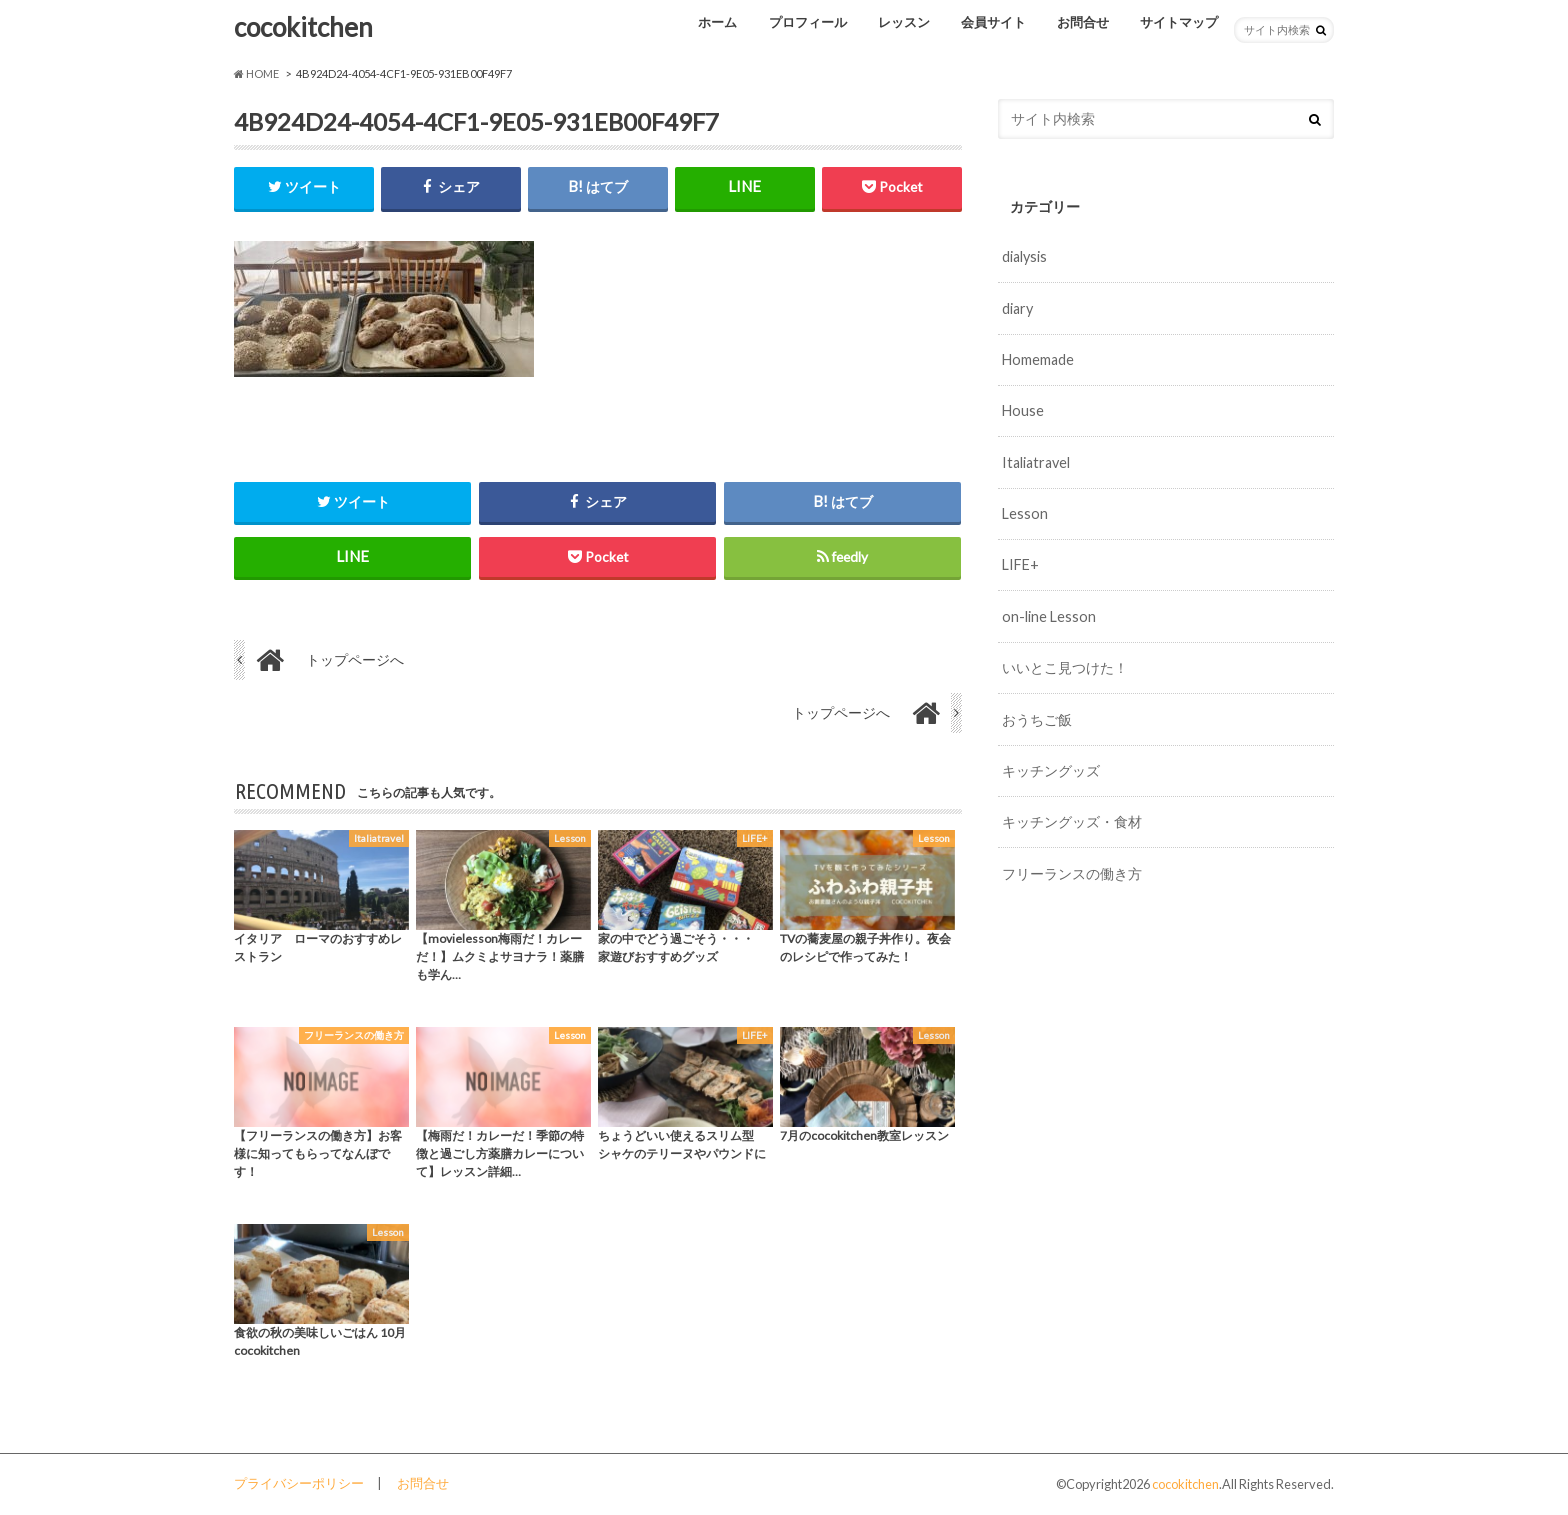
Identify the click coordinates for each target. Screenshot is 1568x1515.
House (1023, 410)
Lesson (1025, 513)
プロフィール (808, 22)
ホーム (717, 22)
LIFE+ (1020, 564)
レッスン (904, 22)
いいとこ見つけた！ (1065, 667)
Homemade (1038, 359)
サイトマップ (1179, 22)
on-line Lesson (1049, 616)
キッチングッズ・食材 (1072, 821)
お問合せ (1083, 22)
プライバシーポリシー (299, 1484)
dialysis (1024, 256)
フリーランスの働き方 (1072, 873)
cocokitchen (303, 27)
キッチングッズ (1051, 770)
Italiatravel (1036, 462)
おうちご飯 (1037, 719)
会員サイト (993, 22)
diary (1017, 308)
